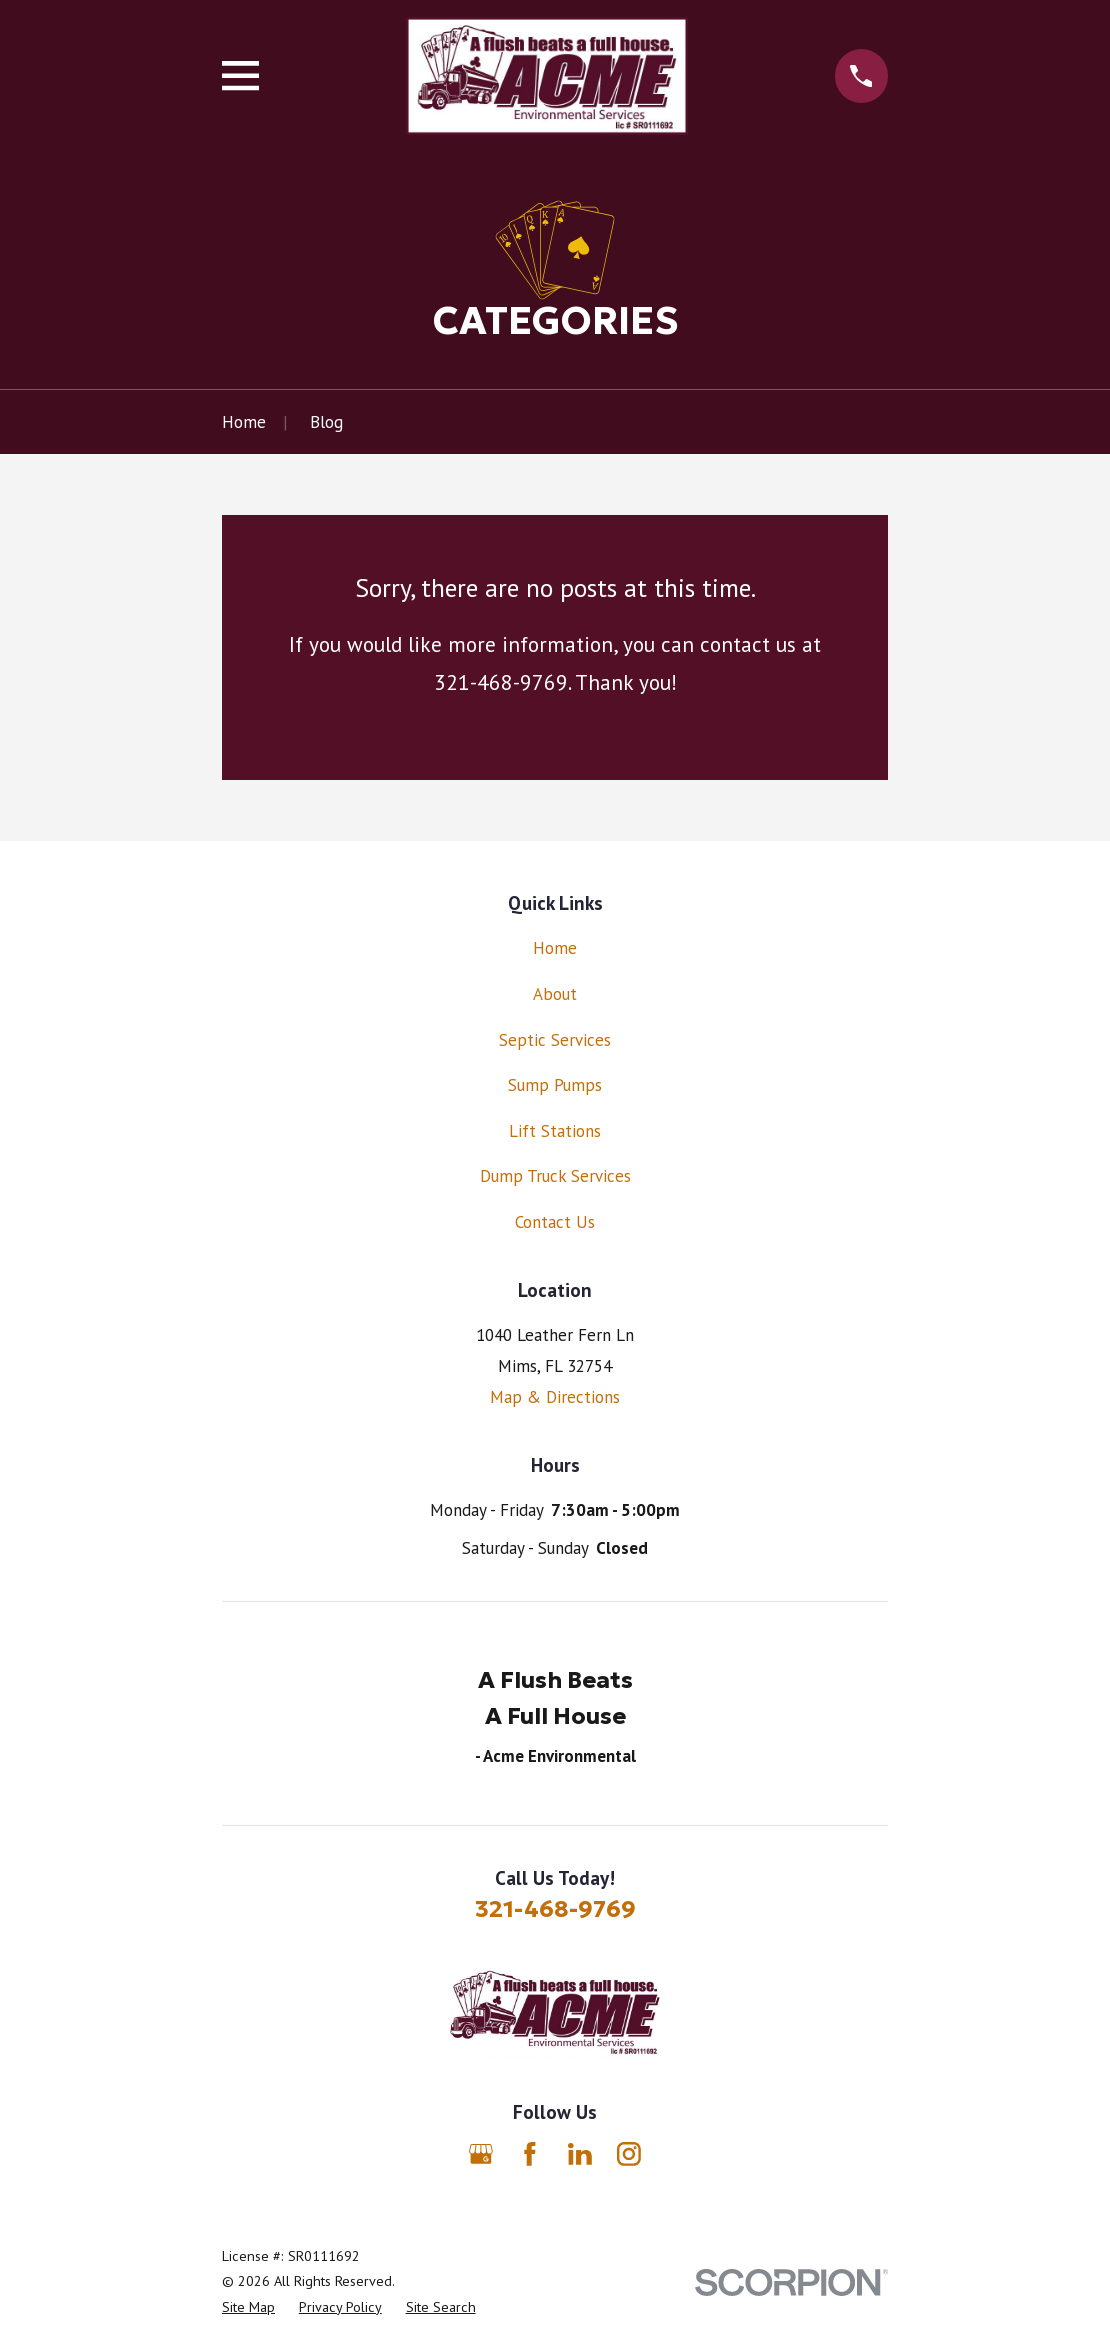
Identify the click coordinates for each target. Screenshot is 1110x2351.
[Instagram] (629, 2154)
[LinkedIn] (580, 2154)
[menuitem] (248, 2308)
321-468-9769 (555, 1908)
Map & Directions (555, 1397)
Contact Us (555, 1222)
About (555, 994)
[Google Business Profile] (481, 2154)
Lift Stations (555, 1131)
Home (555, 948)
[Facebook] (530, 2154)
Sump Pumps (555, 1085)
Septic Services (555, 1040)
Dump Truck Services (555, 1176)
